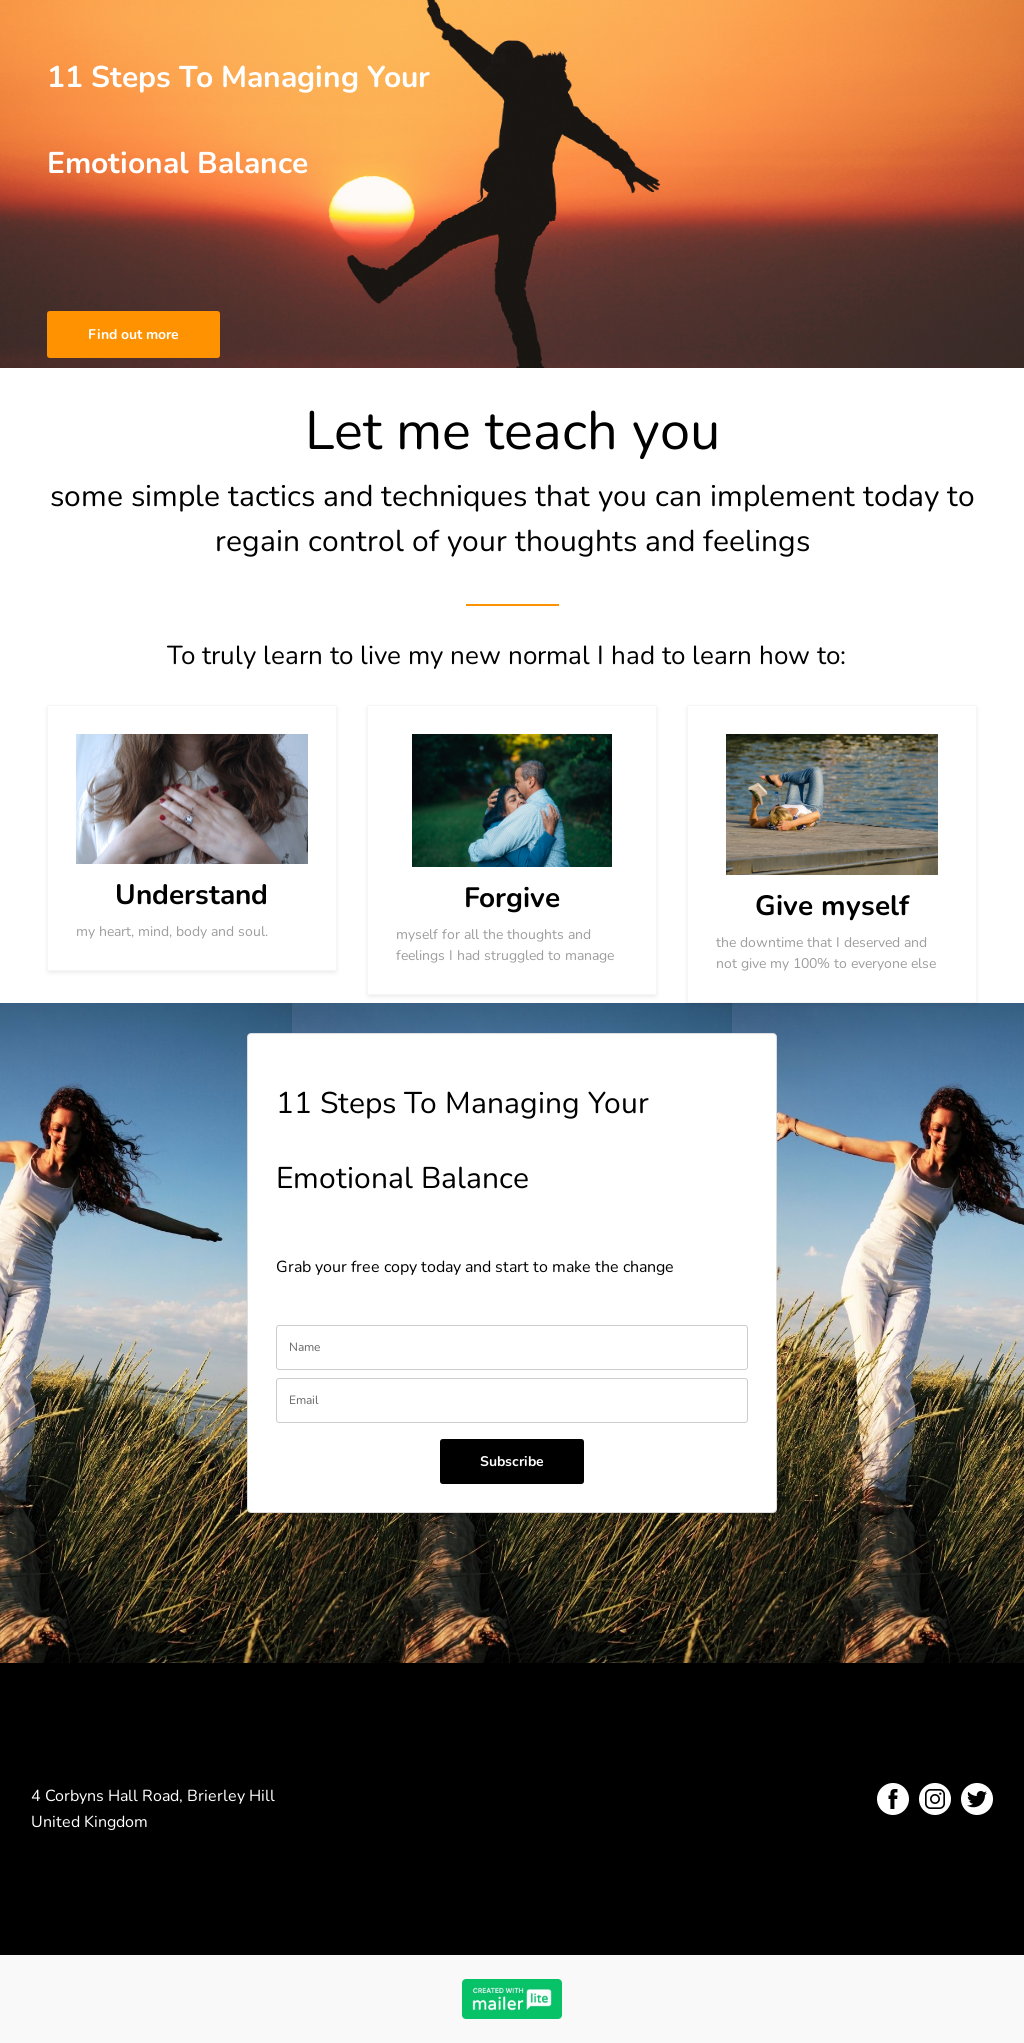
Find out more (133, 334)
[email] (512, 1400)
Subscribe (512, 1461)
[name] (512, 1347)
